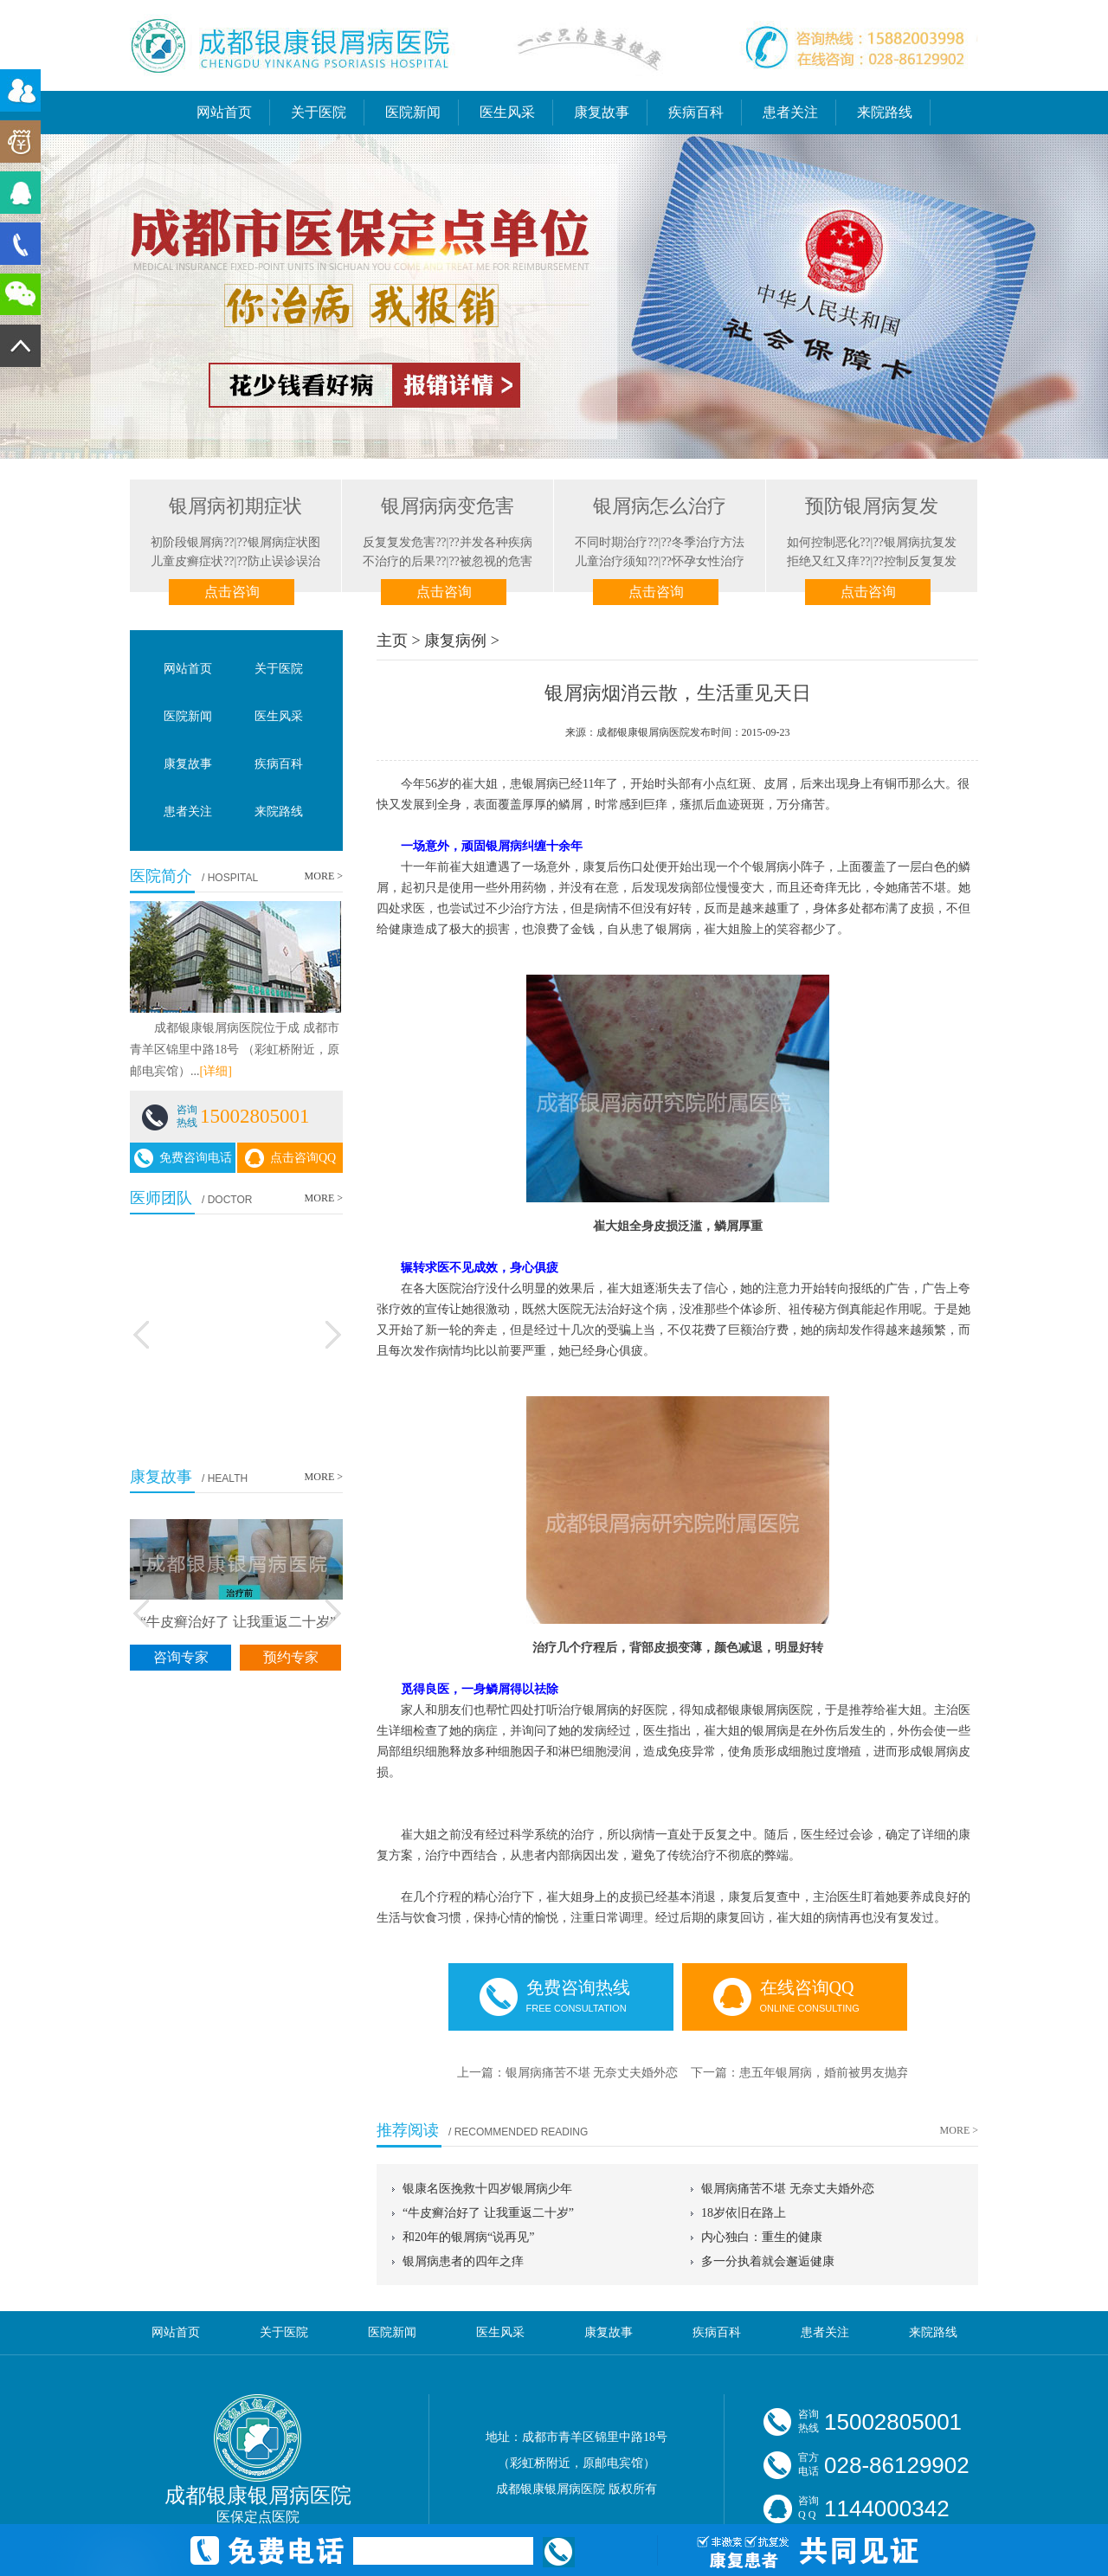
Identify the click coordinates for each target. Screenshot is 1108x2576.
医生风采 (507, 112)
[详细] (216, 1071)
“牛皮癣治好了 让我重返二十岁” (488, 2212)
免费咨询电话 (182, 1158)
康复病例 (455, 640)
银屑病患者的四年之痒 (463, 2261)
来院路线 (884, 112)
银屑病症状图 (284, 542)
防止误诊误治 (284, 561)
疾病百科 (696, 112)
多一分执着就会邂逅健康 (767, 2261)
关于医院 (318, 112)
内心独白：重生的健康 (761, 2237)
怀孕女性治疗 (708, 561)
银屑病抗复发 (920, 542)
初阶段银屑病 (187, 542)
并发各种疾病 (496, 542)
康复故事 (601, 112)
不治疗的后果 (399, 561)
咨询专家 (181, 1657)
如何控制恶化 (823, 542)
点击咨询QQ (290, 1158)
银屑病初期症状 (235, 506)
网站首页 (224, 112)
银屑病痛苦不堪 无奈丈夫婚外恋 (592, 2072)
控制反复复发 (920, 561)
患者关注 (790, 112)
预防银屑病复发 (871, 506)
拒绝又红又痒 (823, 561)
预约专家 (291, 1657)
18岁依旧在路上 (743, 2212)
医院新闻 (413, 112)
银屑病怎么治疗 (659, 506)
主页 (392, 640)
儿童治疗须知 (611, 561)
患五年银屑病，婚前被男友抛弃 (824, 2072)
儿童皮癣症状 (187, 561)
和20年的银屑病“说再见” (468, 2237)
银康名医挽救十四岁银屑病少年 (487, 2188)
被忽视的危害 (496, 561)
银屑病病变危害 (447, 506)
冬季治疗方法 (708, 542)
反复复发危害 (399, 542)
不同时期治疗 (611, 542)
